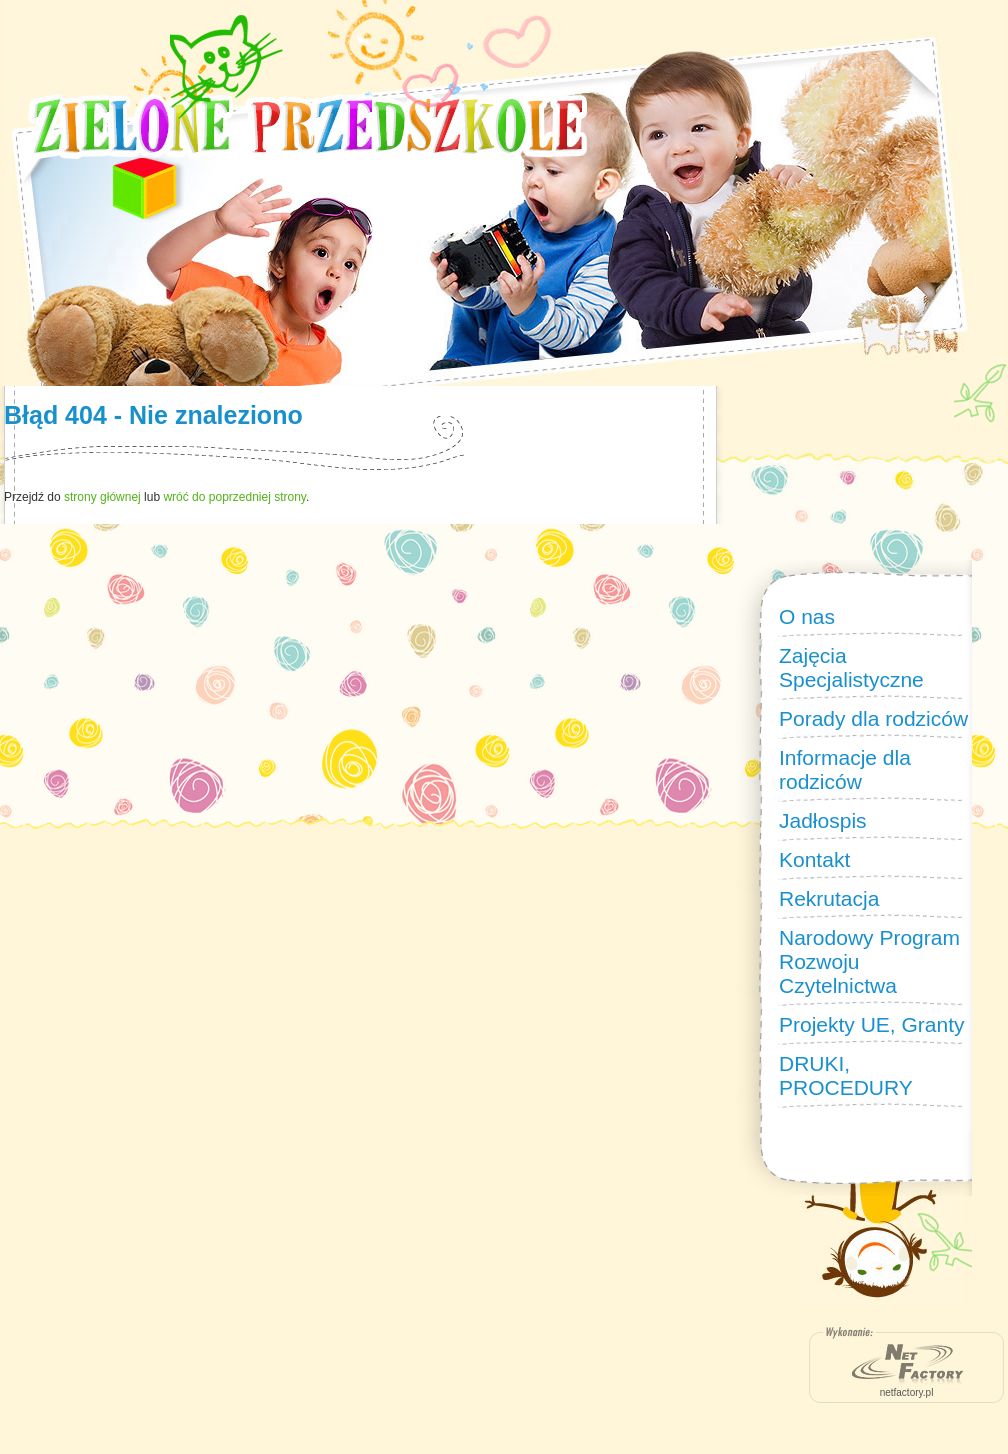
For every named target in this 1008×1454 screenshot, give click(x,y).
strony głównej (102, 497)
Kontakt (814, 859)
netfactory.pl (907, 1392)
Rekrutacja (829, 898)
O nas (807, 616)
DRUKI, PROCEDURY (846, 1075)
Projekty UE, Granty (872, 1024)
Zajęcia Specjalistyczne (851, 667)
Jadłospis (823, 820)
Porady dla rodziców (873, 718)
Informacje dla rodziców (845, 769)
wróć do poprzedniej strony (234, 497)
